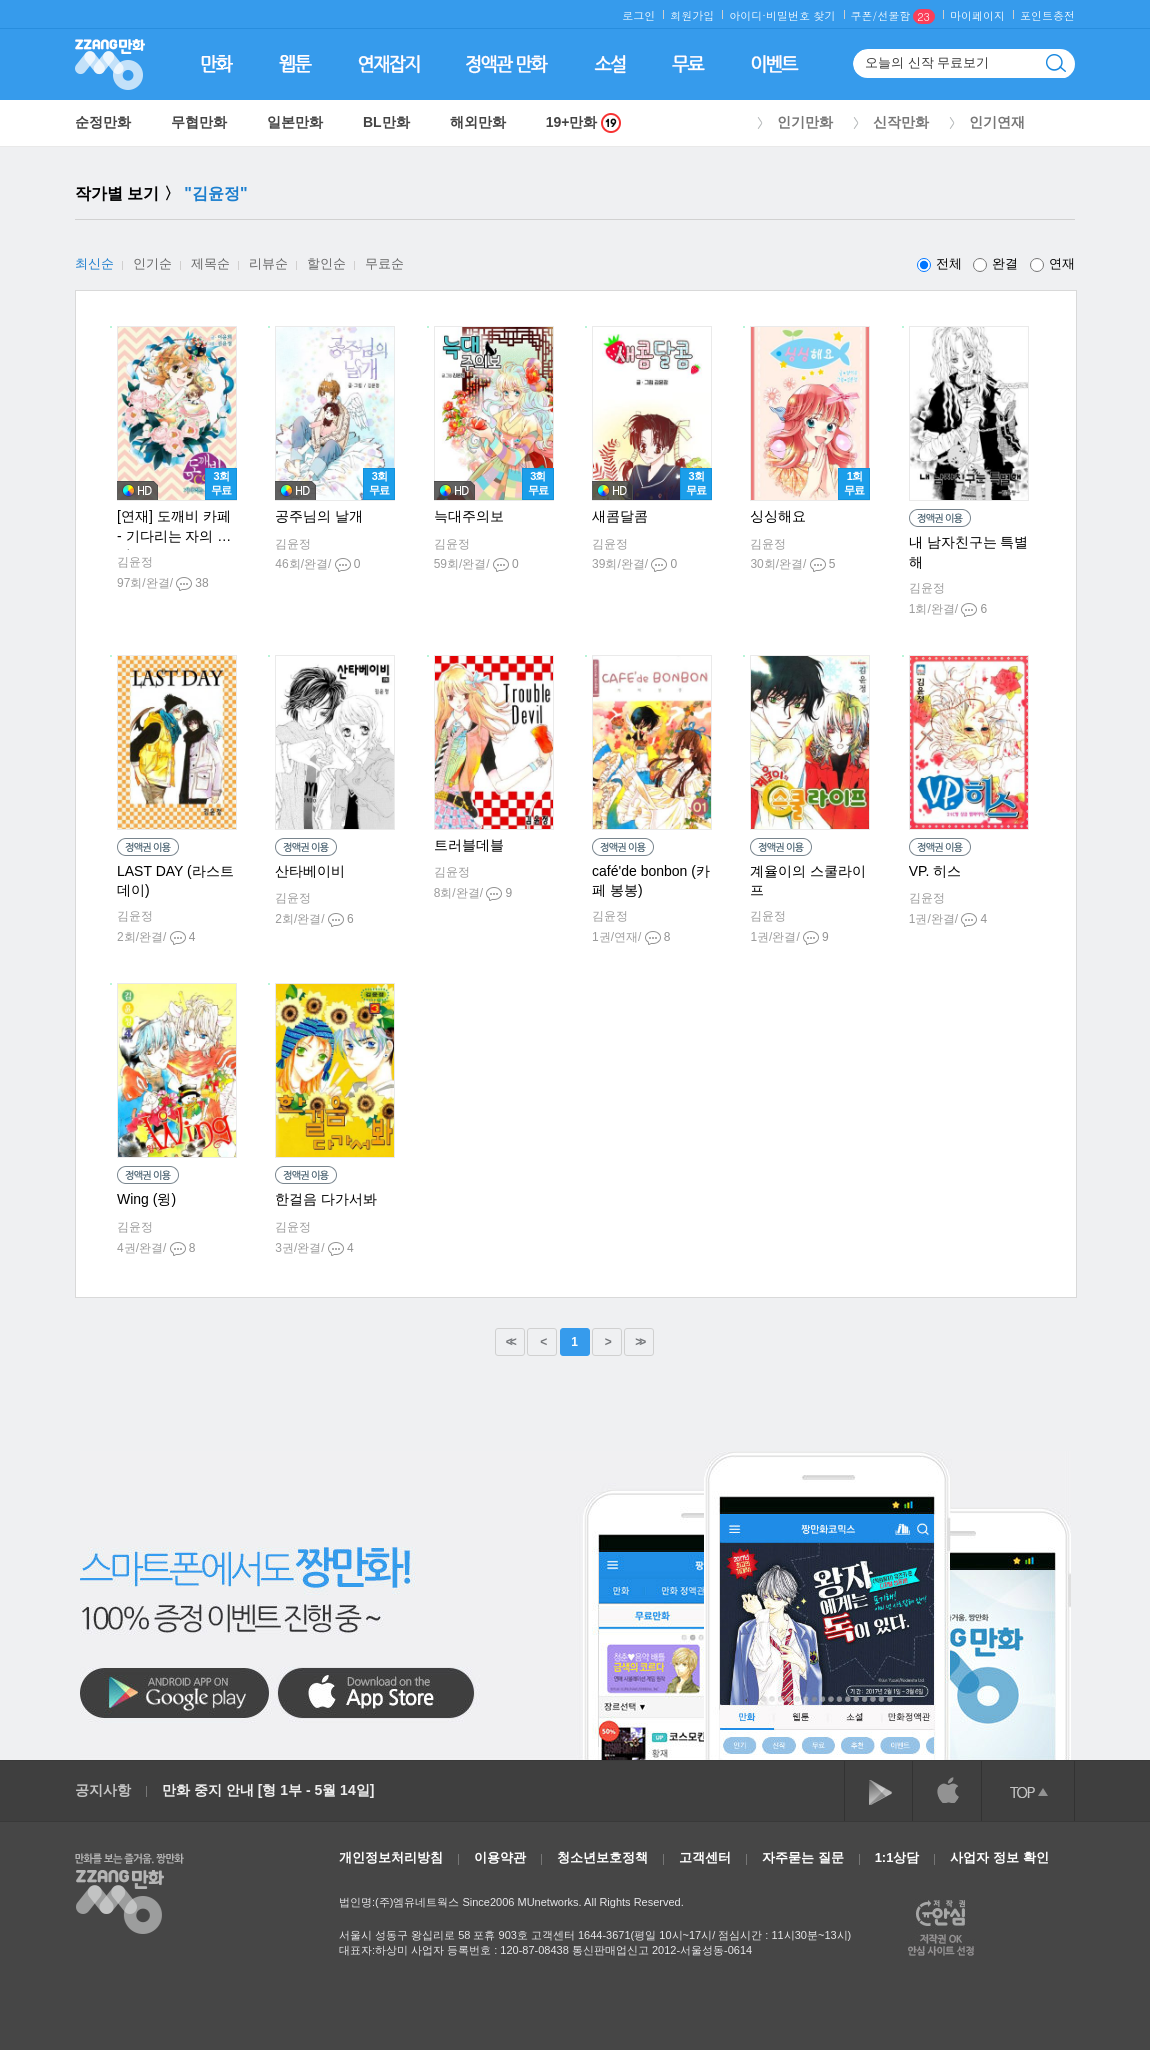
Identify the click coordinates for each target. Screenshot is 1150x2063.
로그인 (638, 15)
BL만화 (386, 122)
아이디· (747, 15)
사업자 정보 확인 (999, 1857)
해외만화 (478, 122)
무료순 (384, 263)
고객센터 (705, 1857)
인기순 (152, 263)
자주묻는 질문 (803, 1857)
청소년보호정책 (602, 1857)
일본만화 (295, 122)
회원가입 (692, 15)
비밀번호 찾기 (801, 15)
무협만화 (199, 122)
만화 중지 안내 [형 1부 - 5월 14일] (268, 1790)
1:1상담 (897, 1857)
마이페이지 (977, 15)
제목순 (210, 263)
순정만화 (103, 122)
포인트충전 (1047, 15)
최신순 (94, 263)
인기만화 (805, 122)
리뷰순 (268, 263)
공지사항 (103, 1790)
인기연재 (997, 122)
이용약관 (500, 1857)
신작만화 (901, 122)
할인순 (326, 263)
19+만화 (584, 122)
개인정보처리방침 (391, 1857)
